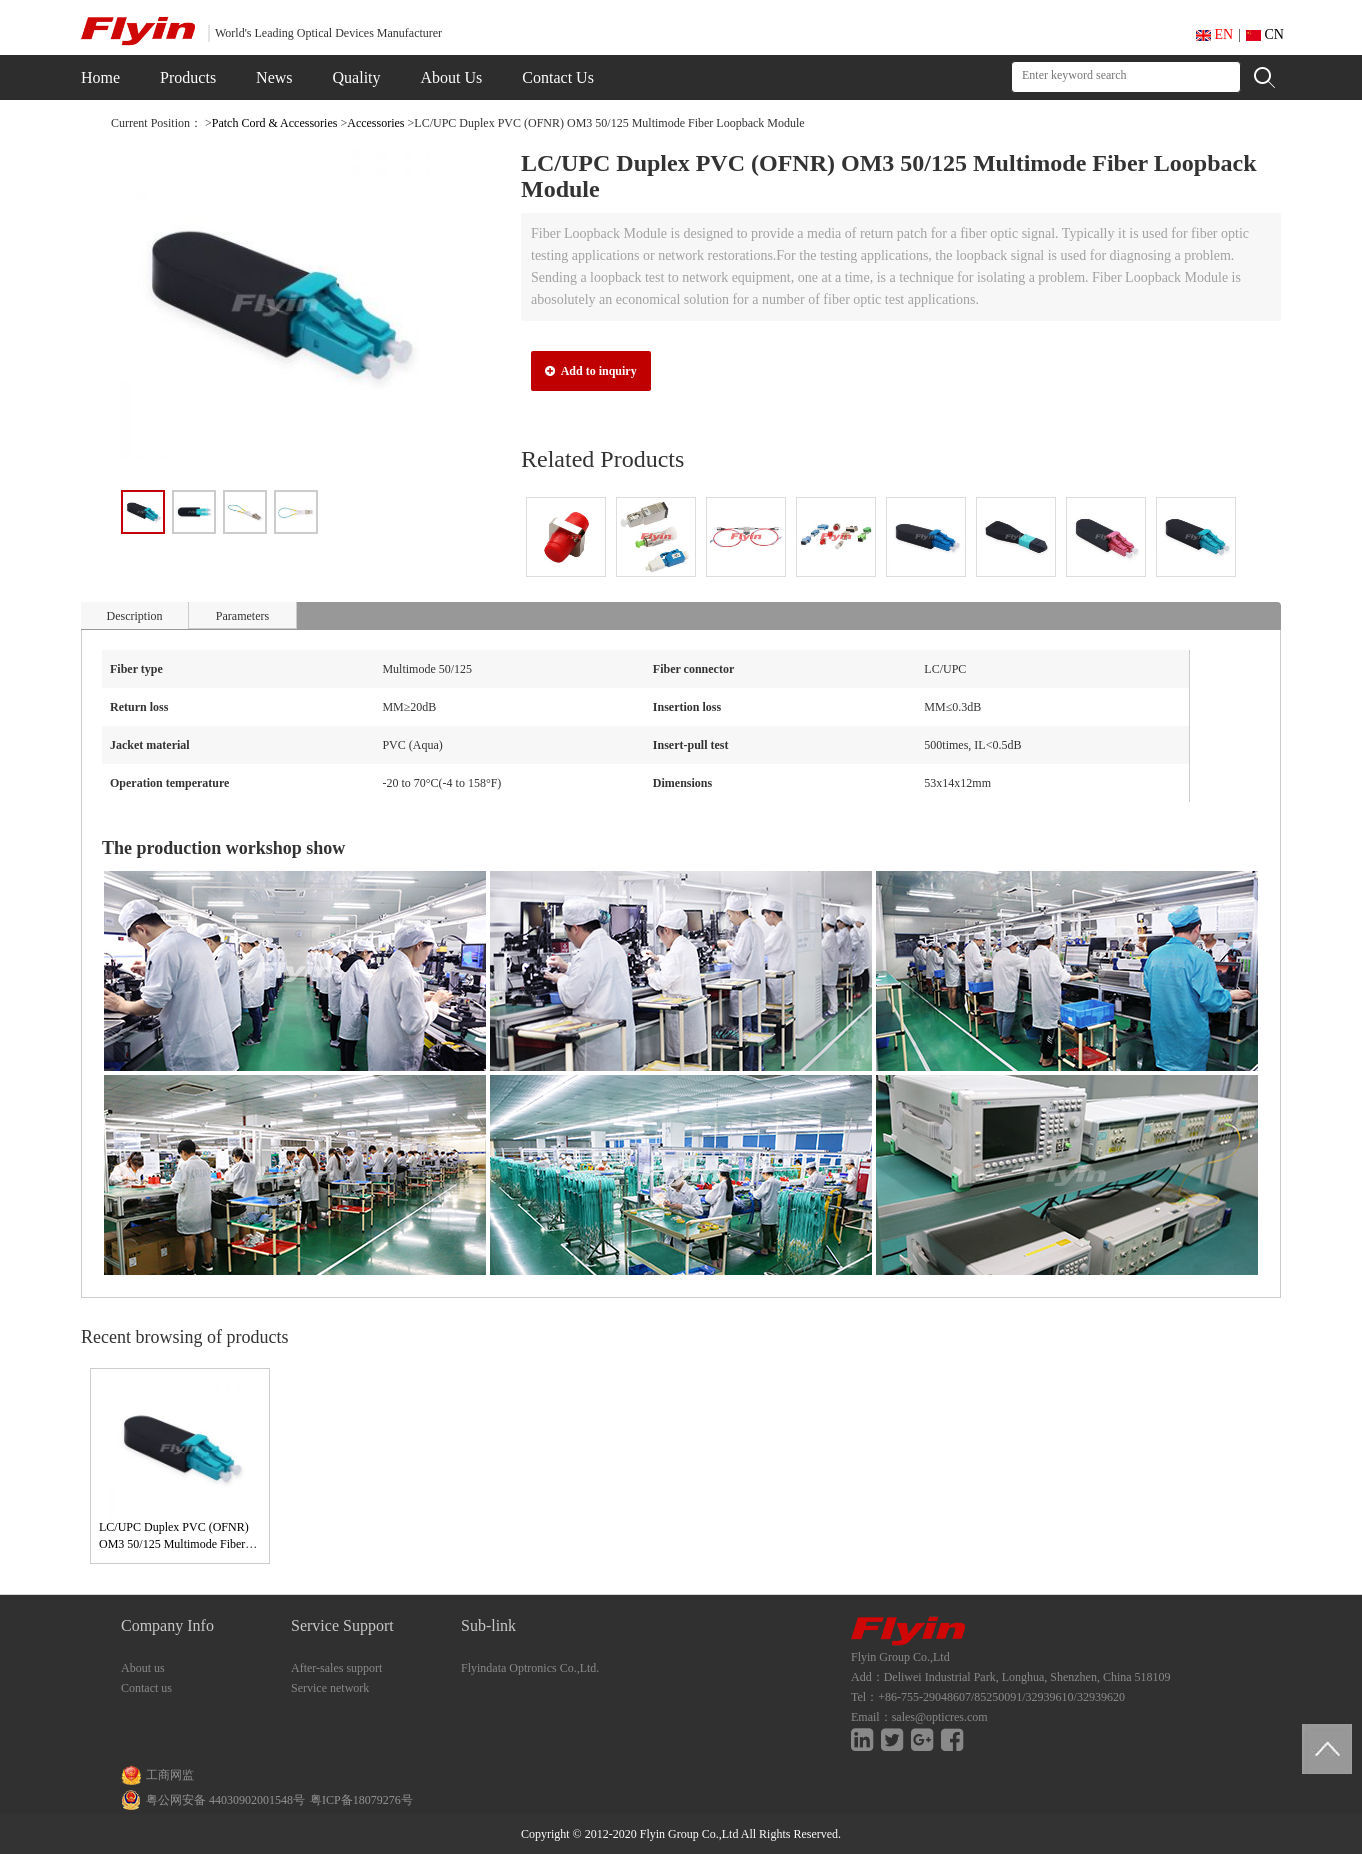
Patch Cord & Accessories (275, 123)
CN (1265, 34)
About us (143, 1668)
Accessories (375, 123)
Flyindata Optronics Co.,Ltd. (530, 1668)
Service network (330, 1688)
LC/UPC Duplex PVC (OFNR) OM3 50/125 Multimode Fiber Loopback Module (174, 1544)
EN (1214, 34)
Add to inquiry (590, 371)
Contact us (146, 1688)
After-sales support (336, 1668)
